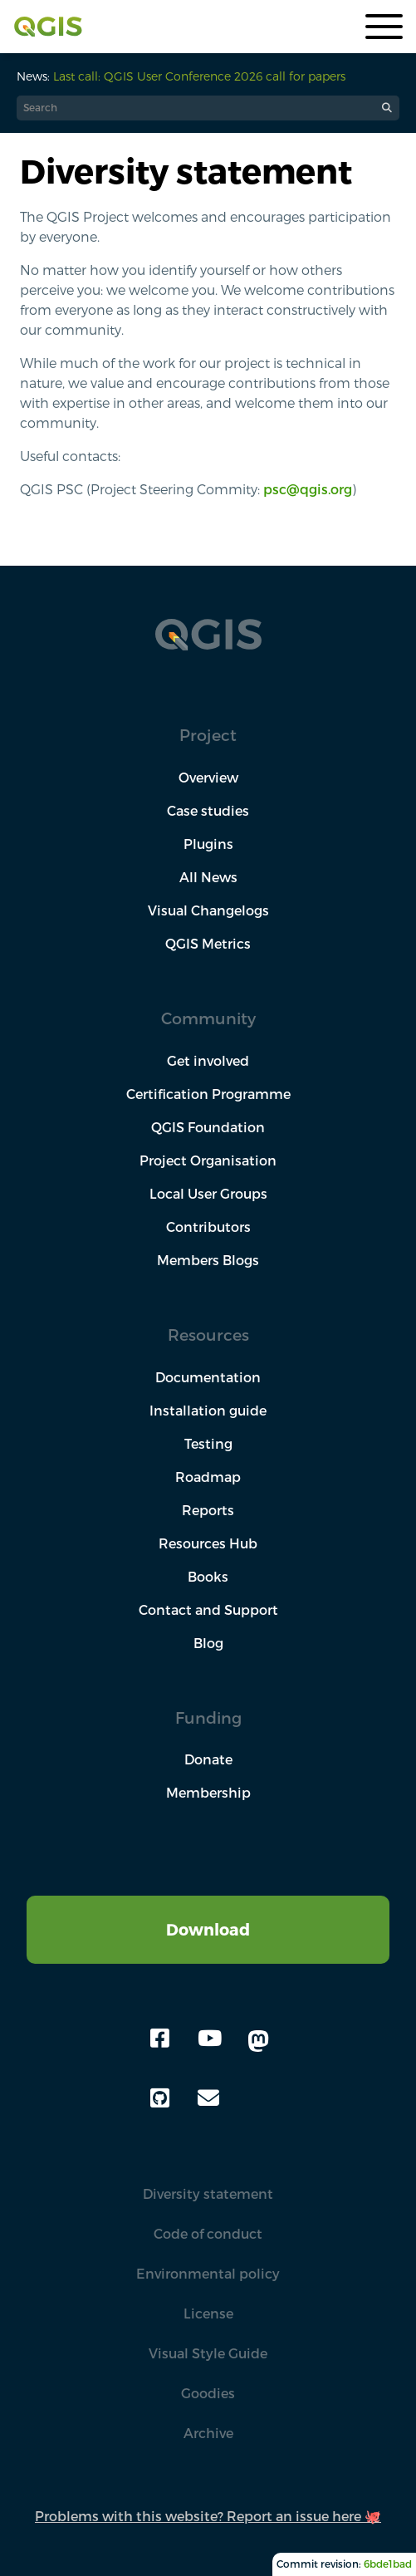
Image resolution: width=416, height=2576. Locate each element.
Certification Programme (208, 1094)
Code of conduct (208, 2233)
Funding (208, 1717)
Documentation (208, 1377)
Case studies (208, 810)
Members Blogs (208, 1260)
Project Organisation (208, 1160)
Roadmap (208, 1477)
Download (208, 1929)
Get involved (208, 1060)
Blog (208, 1643)
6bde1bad (388, 2564)
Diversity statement (208, 2194)
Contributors (208, 1227)
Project (208, 735)
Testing (208, 1443)
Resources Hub (208, 1543)
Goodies (208, 2393)
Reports (208, 1510)
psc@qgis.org (307, 489)
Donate (208, 1759)
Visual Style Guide (208, 2353)
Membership (208, 1792)
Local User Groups (208, 1193)
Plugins (208, 844)
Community (208, 1018)
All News (208, 877)
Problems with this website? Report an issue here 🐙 (208, 2516)
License (208, 2313)
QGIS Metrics (208, 943)
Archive (208, 2433)
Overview (208, 777)
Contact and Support (208, 1610)
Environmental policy (208, 2273)
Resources (208, 1334)
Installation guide (208, 1410)
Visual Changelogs (208, 910)
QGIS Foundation (208, 1127)
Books (208, 1576)
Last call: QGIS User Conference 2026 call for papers (199, 76)
